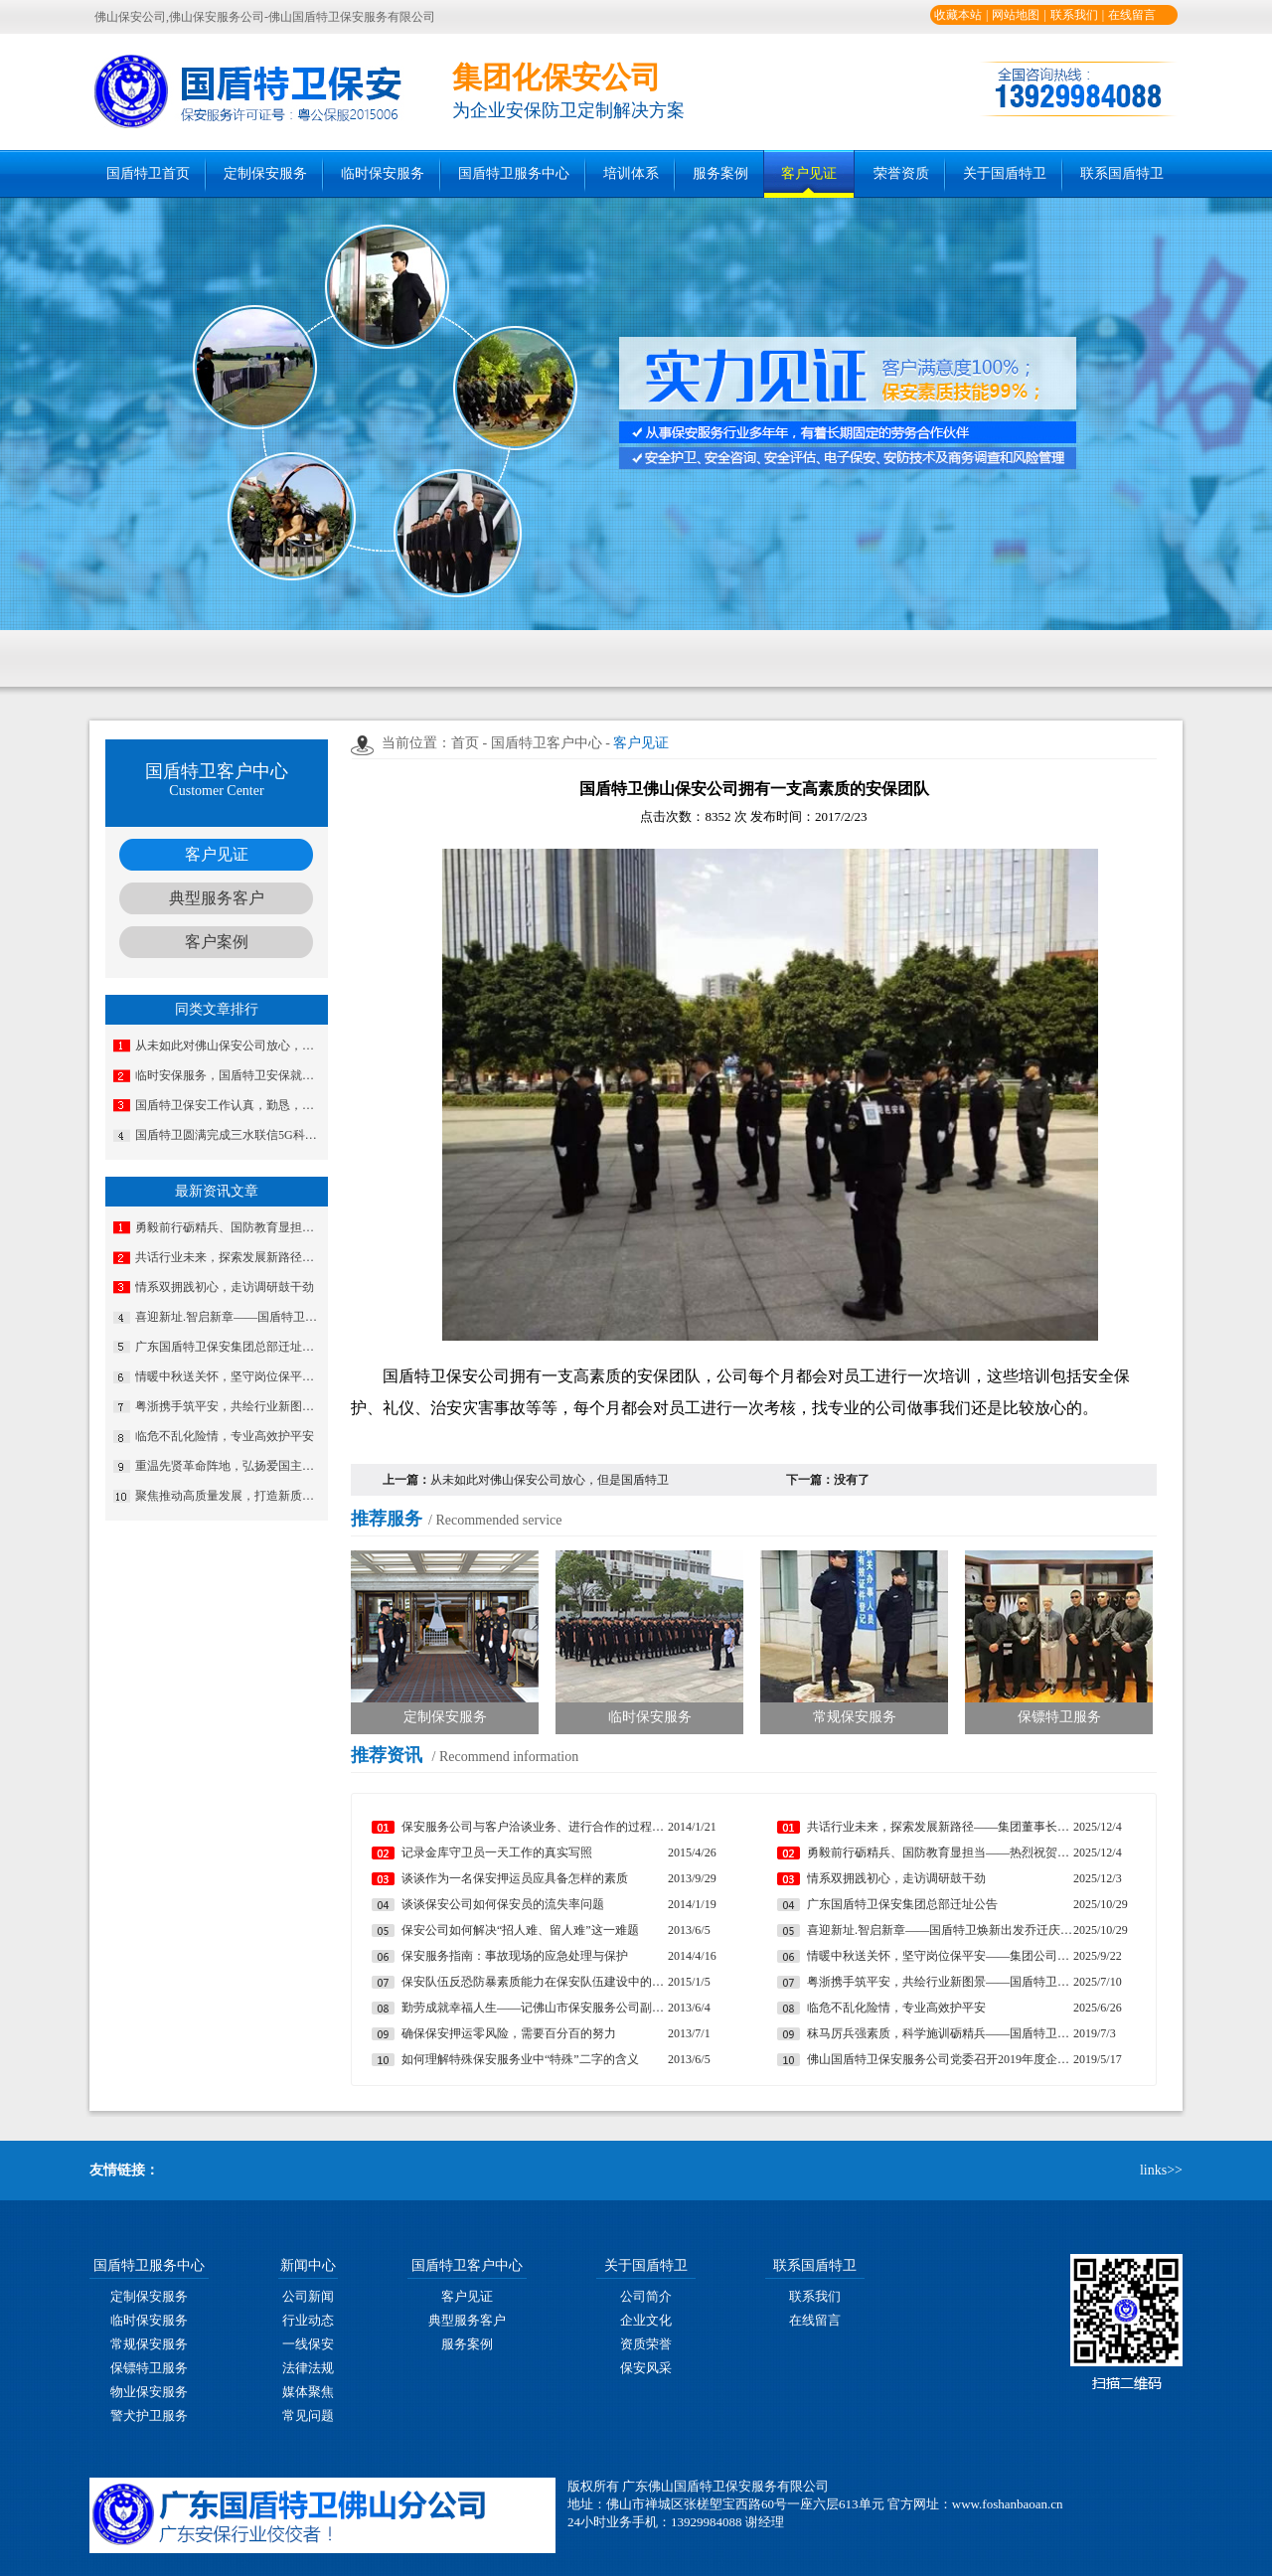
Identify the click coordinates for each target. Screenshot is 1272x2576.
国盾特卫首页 (148, 173)
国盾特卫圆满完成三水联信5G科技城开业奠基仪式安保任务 (229, 1135)
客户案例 (216, 941)
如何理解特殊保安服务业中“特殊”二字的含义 (520, 2059)
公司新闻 (308, 2296)
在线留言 (1132, 15)
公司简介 (646, 2296)
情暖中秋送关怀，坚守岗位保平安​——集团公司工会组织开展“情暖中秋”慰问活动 (229, 1376)
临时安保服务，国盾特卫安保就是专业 (229, 1075)
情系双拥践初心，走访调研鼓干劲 (224, 1287)
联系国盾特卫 (1122, 173)
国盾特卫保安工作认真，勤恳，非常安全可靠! (229, 1105)
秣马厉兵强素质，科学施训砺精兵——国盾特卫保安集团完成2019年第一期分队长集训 (940, 2033)
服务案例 (720, 173)
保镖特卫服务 (149, 2367)
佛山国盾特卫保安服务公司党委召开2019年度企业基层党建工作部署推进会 (940, 2059)
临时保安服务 (382, 173)
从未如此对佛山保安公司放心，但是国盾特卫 (549, 1480)
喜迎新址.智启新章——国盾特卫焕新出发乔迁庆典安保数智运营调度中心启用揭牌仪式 (229, 1317)
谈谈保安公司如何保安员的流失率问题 (502, 1904)
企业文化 (646, 2320)
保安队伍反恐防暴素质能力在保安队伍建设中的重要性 (534, 1982)
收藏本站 (958, 15)
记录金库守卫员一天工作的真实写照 (496, 1852)
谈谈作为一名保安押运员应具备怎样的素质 (514, 1878)
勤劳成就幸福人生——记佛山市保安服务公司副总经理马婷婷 (534, 2007)
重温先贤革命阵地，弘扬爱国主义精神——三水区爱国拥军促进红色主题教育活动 (229, 1466)
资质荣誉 (646, 2343)
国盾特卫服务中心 (513, 173)
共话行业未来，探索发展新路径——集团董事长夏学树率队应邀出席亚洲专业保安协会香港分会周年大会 (229, 1257)
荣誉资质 (901, 173)
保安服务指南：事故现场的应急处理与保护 (514, 1956)
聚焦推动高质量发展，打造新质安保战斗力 (229, 1496)
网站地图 (1015, 15)
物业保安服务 (149, 2391)
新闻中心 (308, 2265)
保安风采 (646, 2367)
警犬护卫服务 (149, 2415)
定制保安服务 (265, 173)
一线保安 (308, 2343)
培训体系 (631, 173)
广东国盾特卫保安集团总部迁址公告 (229, 1347)
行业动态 (308, 2320)
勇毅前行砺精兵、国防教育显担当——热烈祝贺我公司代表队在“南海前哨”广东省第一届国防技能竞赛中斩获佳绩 (229, 1227)
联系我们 (1074, 15)
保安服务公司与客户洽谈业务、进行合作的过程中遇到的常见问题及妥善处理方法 (534, 1827)
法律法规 (308, 2367)
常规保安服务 (149, 2343)
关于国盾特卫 (1004, 173)
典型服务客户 (216, 897)
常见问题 (308, 2415)
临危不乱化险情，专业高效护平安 (224, 1436)
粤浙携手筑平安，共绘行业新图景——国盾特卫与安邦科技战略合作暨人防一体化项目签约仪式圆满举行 (229, 1406)
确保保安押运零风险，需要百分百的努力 (508, 2033)
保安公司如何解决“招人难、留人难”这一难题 (520, 1930)
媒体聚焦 (308, 2391)
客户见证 (809, 173)
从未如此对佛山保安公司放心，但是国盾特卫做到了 (229, 1045)
